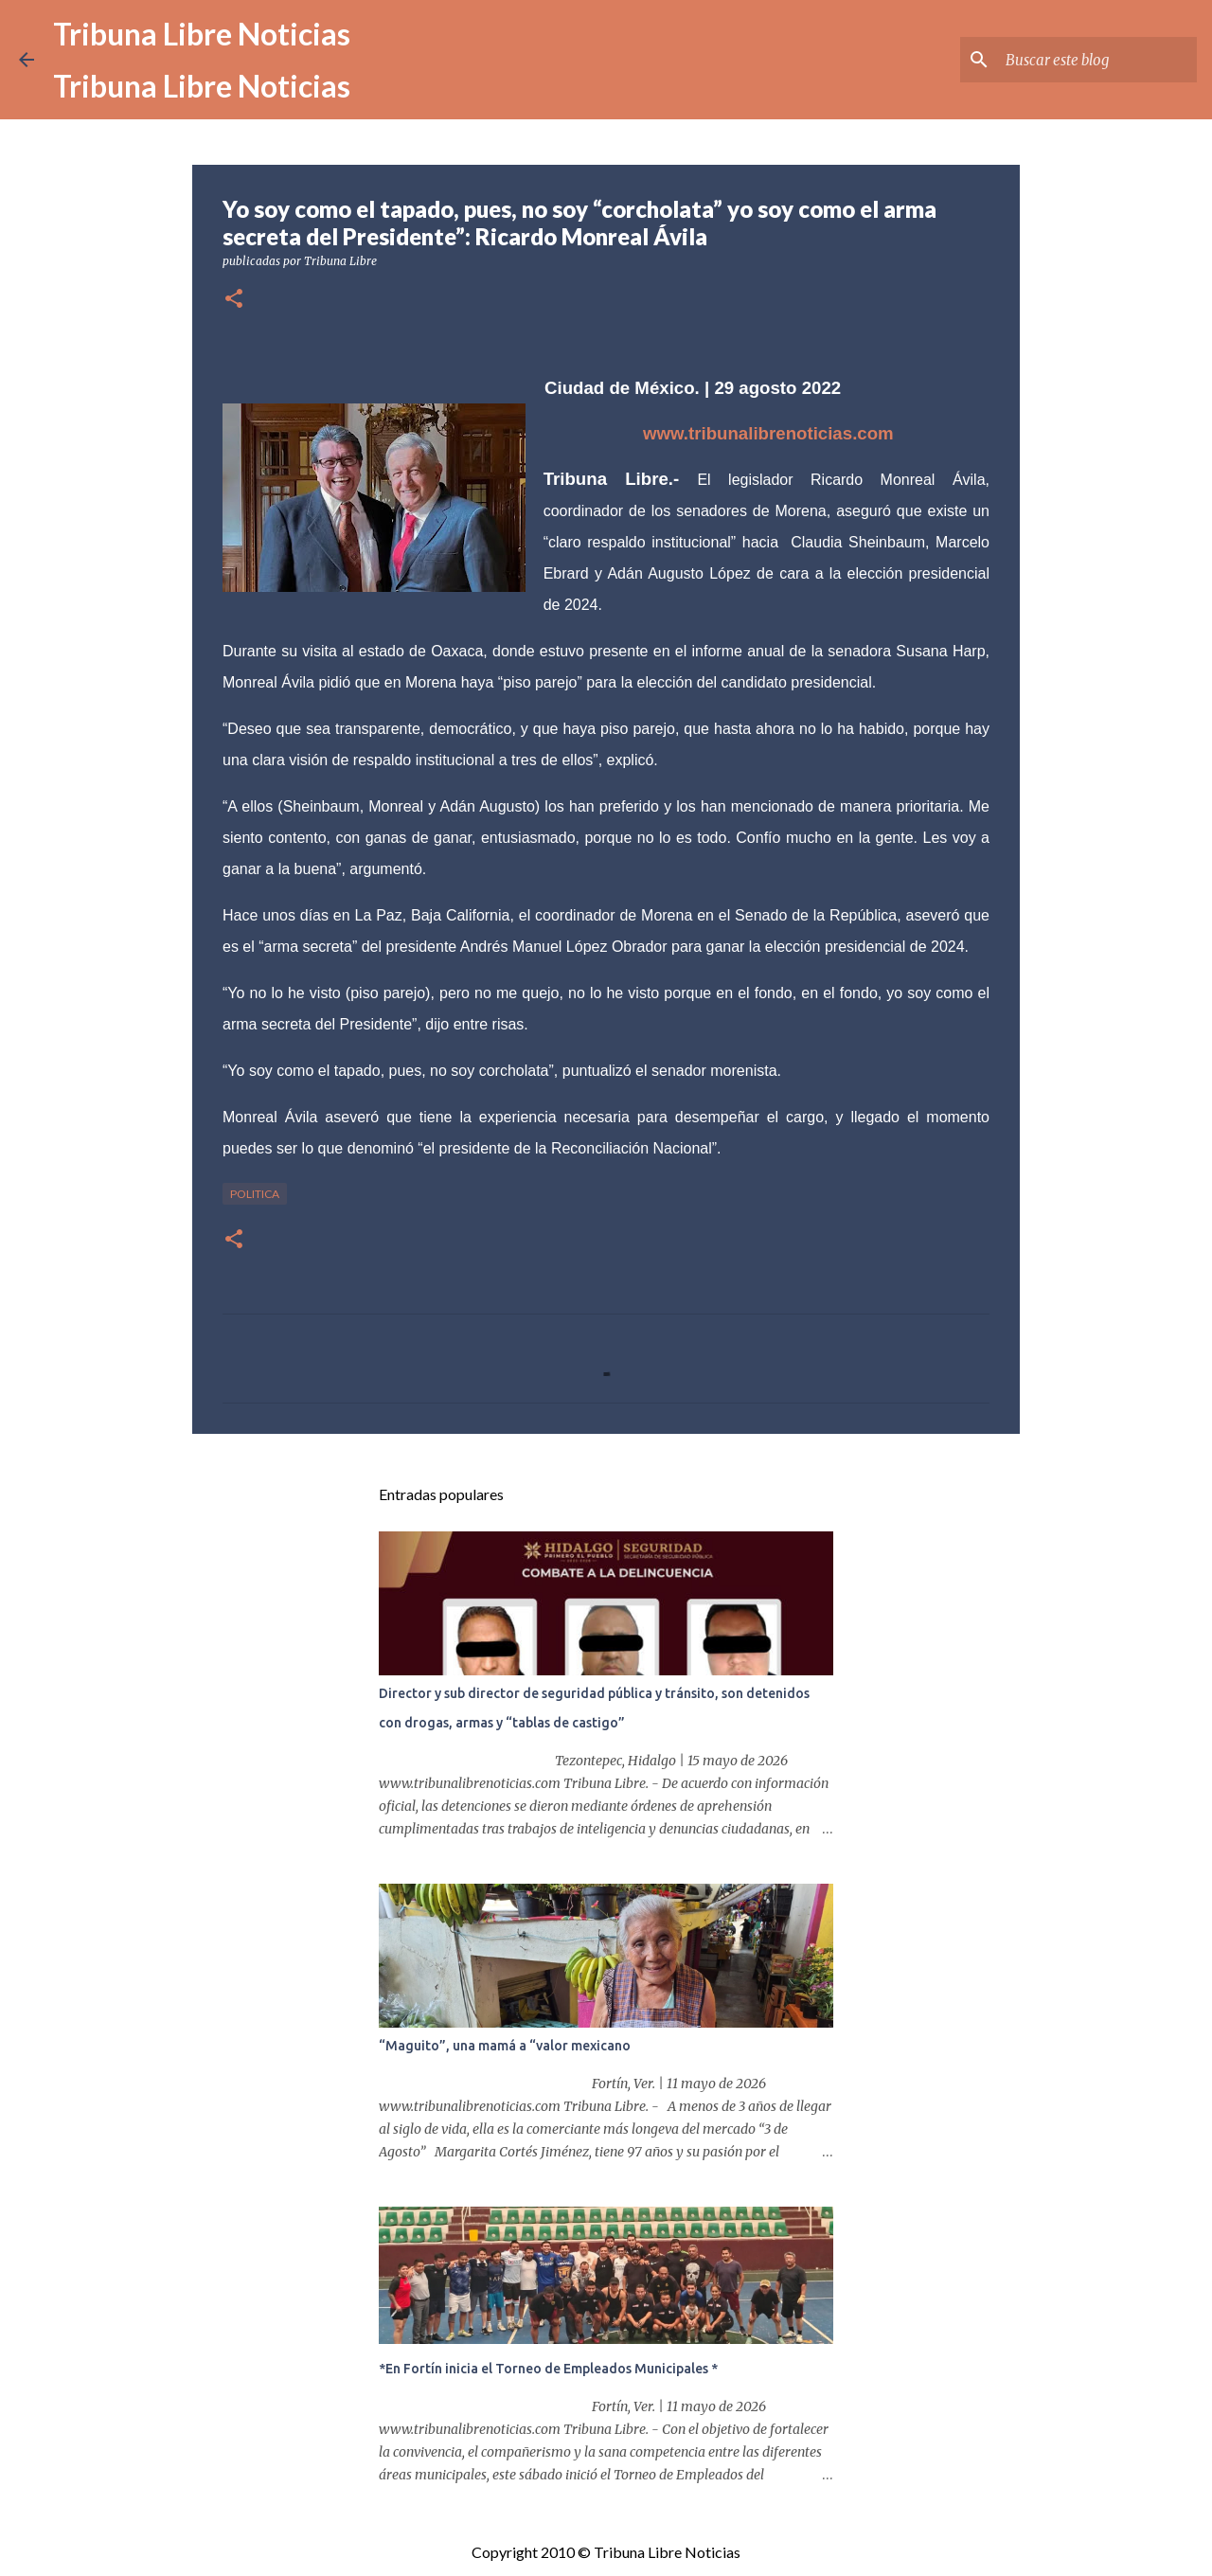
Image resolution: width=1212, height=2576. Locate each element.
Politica (254, 1194)
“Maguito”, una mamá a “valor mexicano (505, 2045)
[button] (234, 300)
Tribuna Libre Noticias (201, 33)
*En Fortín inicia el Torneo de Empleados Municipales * (548, 2368)
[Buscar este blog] (1097, 59)
